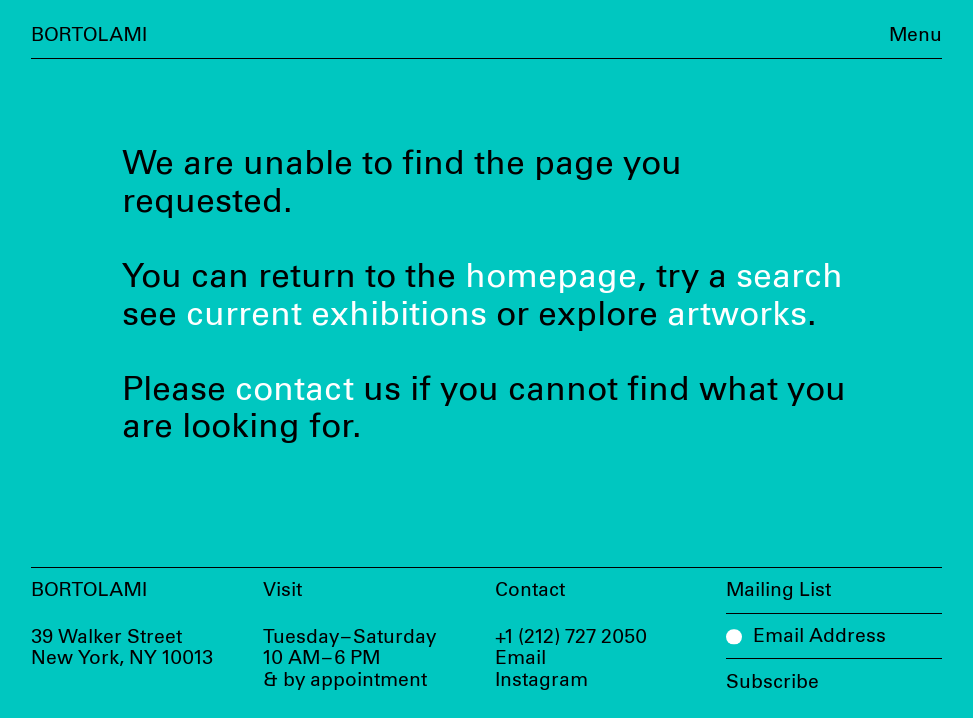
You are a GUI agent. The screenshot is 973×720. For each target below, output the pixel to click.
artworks (737, 315)
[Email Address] (834, 636)
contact (294, 390)
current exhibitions (336, 315)
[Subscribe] (834, 675)
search (789, 277)
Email (520, 658)
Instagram (541, 680)
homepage (551, 277)
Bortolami (89, 35)
